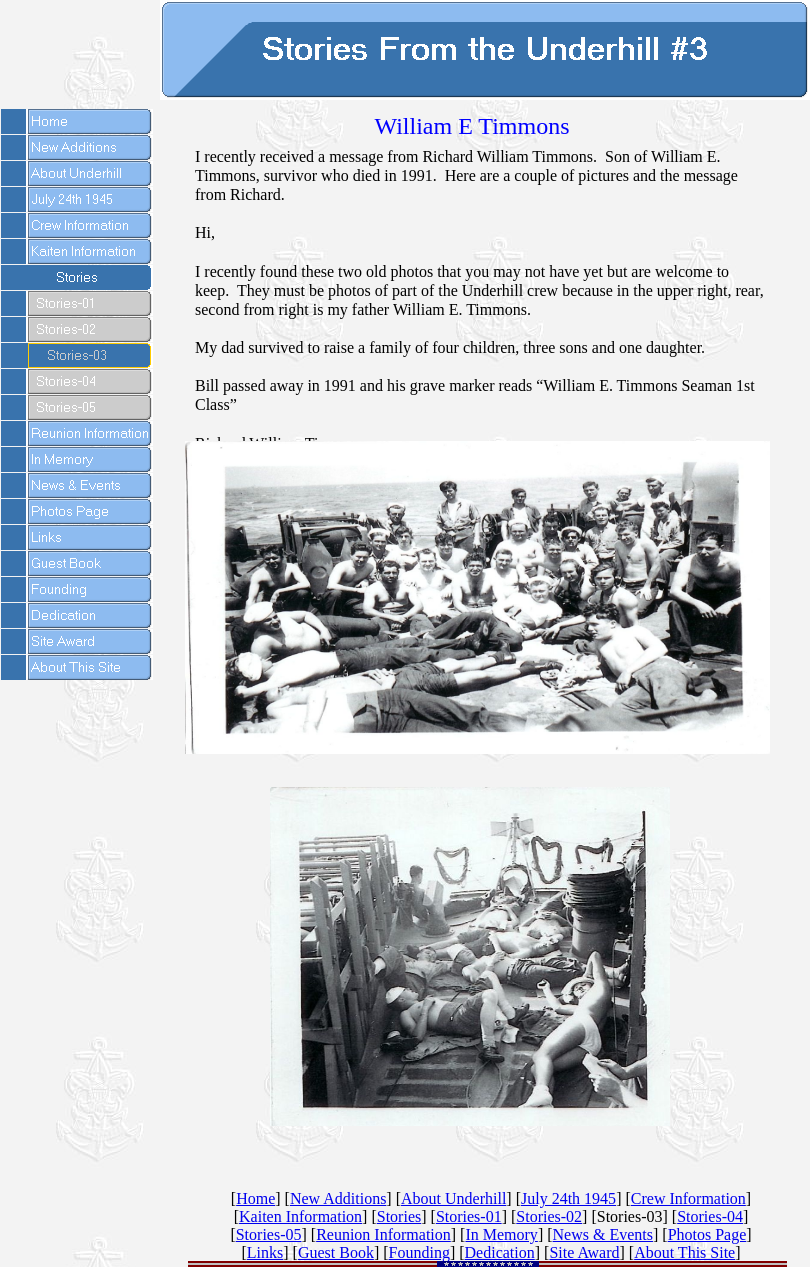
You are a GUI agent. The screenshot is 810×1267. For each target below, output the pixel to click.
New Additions (338, 1198)
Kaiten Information (300, 1216)
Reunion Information (383, 1234)
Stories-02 (549, 1216)
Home (255, 1198)
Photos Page (707, 1234)
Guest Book (336, 1252)
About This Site (684, 1252)
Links (265, 1252)
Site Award (584, 1252)
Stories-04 (710, 1216)
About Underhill (453, 1198)
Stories (399, 1216)
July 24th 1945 (568, 1198)
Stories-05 (269, 1234)
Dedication (500, 1252)
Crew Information (688, 1198)
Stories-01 (469, 1216)
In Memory (501, 1234)
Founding (419, 1252)
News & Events (603, 1234)
